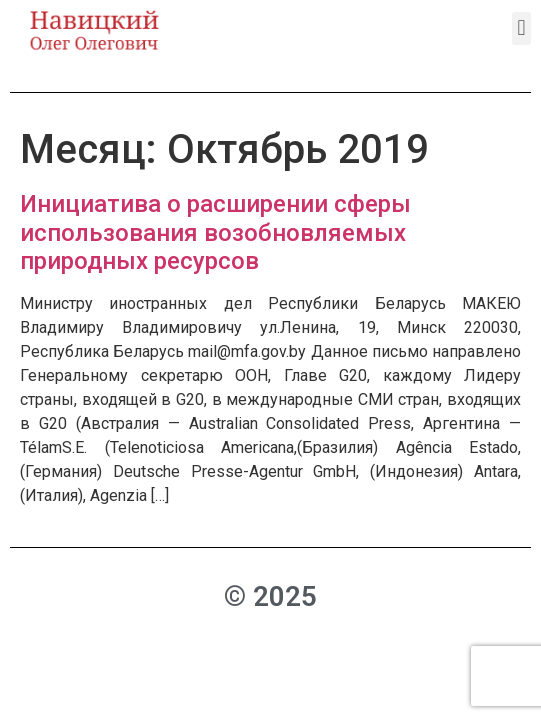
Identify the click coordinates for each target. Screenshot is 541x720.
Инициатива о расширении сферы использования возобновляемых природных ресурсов (215, 233)
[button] (521, 28)
